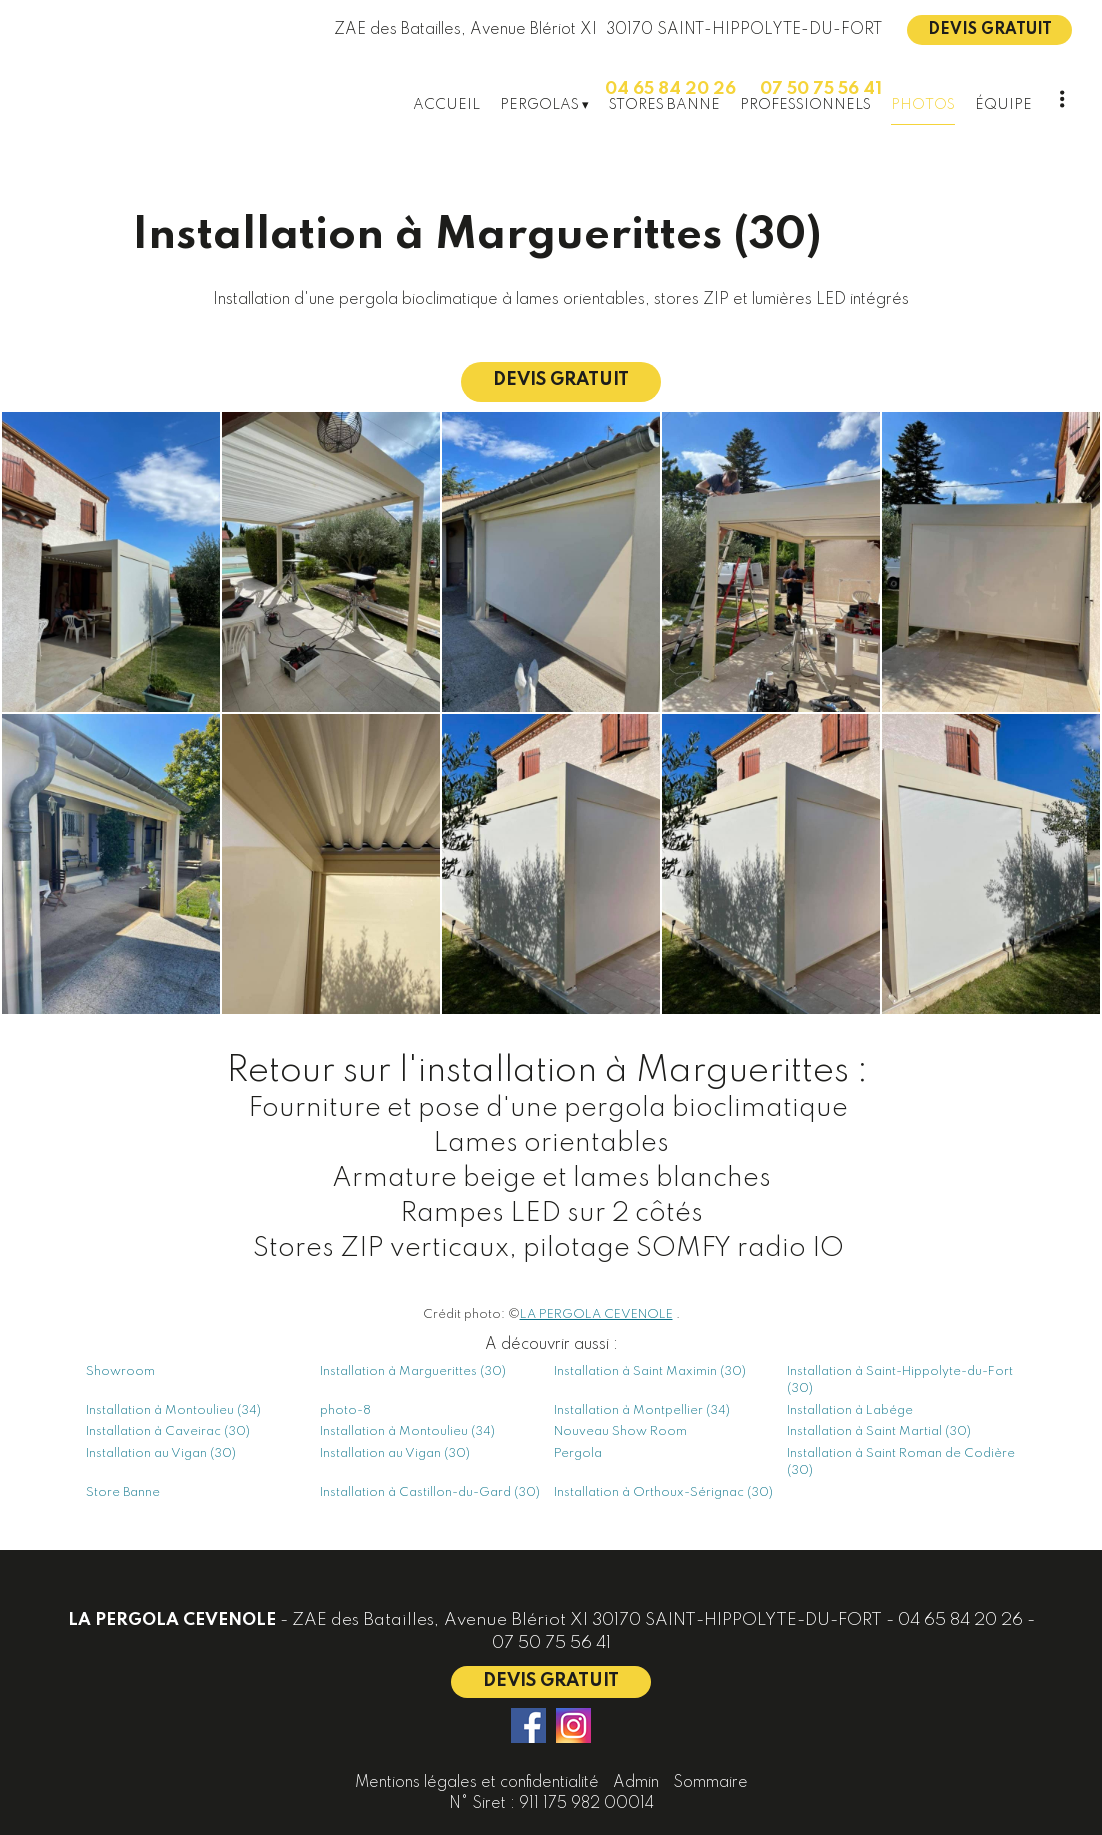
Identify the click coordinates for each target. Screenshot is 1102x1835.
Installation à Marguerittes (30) (413, 1371)
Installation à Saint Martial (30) (879, 1431)
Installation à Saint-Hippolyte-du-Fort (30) (900, 1380)
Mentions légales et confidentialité (477, 1783)
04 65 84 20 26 (960, 1620)
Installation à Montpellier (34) (642, 1410)
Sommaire (710, 1783)
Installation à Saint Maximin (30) (650, 1371)
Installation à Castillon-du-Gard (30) (430, 1492)
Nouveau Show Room (620, 1431)
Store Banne (123, 1492)
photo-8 (345, 1410)
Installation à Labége (850, 1410)
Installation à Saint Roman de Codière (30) (901, 1462)
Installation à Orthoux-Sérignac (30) (663, 1492)
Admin (636, 1783)
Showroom (120, 1371)
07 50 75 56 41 (551, 1643)
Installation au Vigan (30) (161, 1453)
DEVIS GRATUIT (990, 30)
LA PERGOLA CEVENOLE (596, 1314)
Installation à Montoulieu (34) (173, 1410)
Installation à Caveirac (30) (168, 1431)
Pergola (578, 1453)
